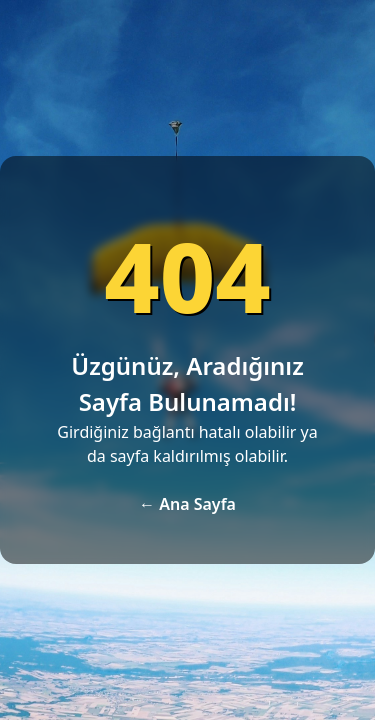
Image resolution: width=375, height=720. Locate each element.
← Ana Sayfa (187, 504)
